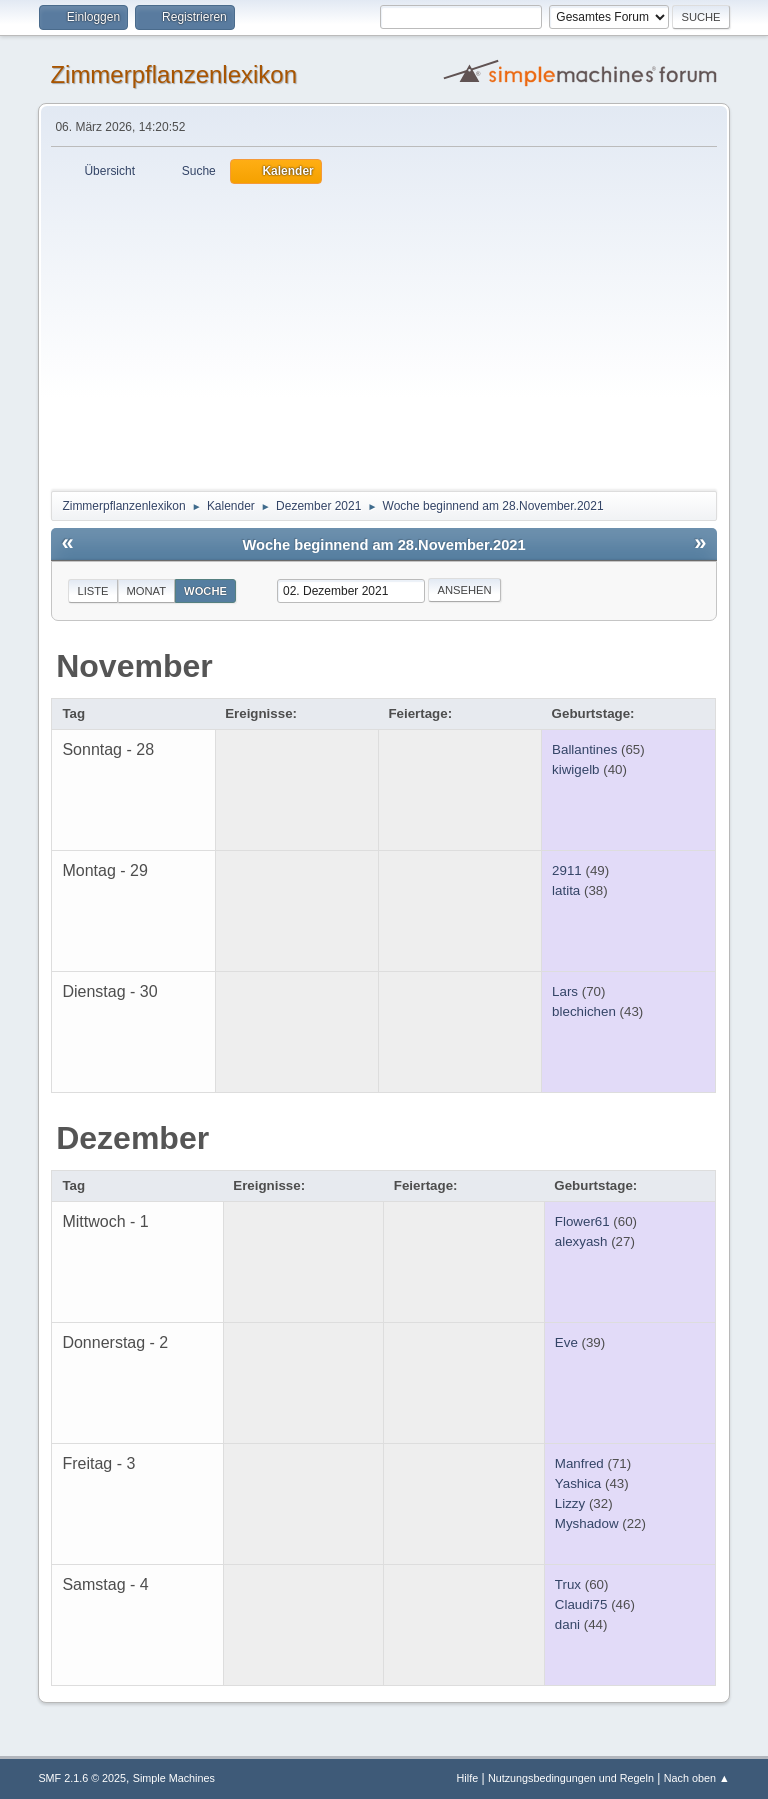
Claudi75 (581, 1604)
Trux (568, 1584)
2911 (567, 870)
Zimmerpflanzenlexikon (173, 74)
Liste (92, 591)
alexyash (581, 1241)
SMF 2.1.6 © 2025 (82, 1778)
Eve (566, 1342)
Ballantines (584, 749)
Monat (147, 591)
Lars (565, 991)
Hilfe (468, 1778)
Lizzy (570, 1503)
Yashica (578, 1483)
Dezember (132, 1138)
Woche (205, 591)
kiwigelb (575, 769)
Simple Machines (174, 1778)
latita (566, 890)
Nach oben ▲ (697, 1778)
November (134, 666)
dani (567, 1624)
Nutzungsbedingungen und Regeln (571, 1778)
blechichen (584, 1011)
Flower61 (582, 1221)
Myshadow (587, 1523)
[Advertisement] (384, 334)
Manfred (579, 1463)
